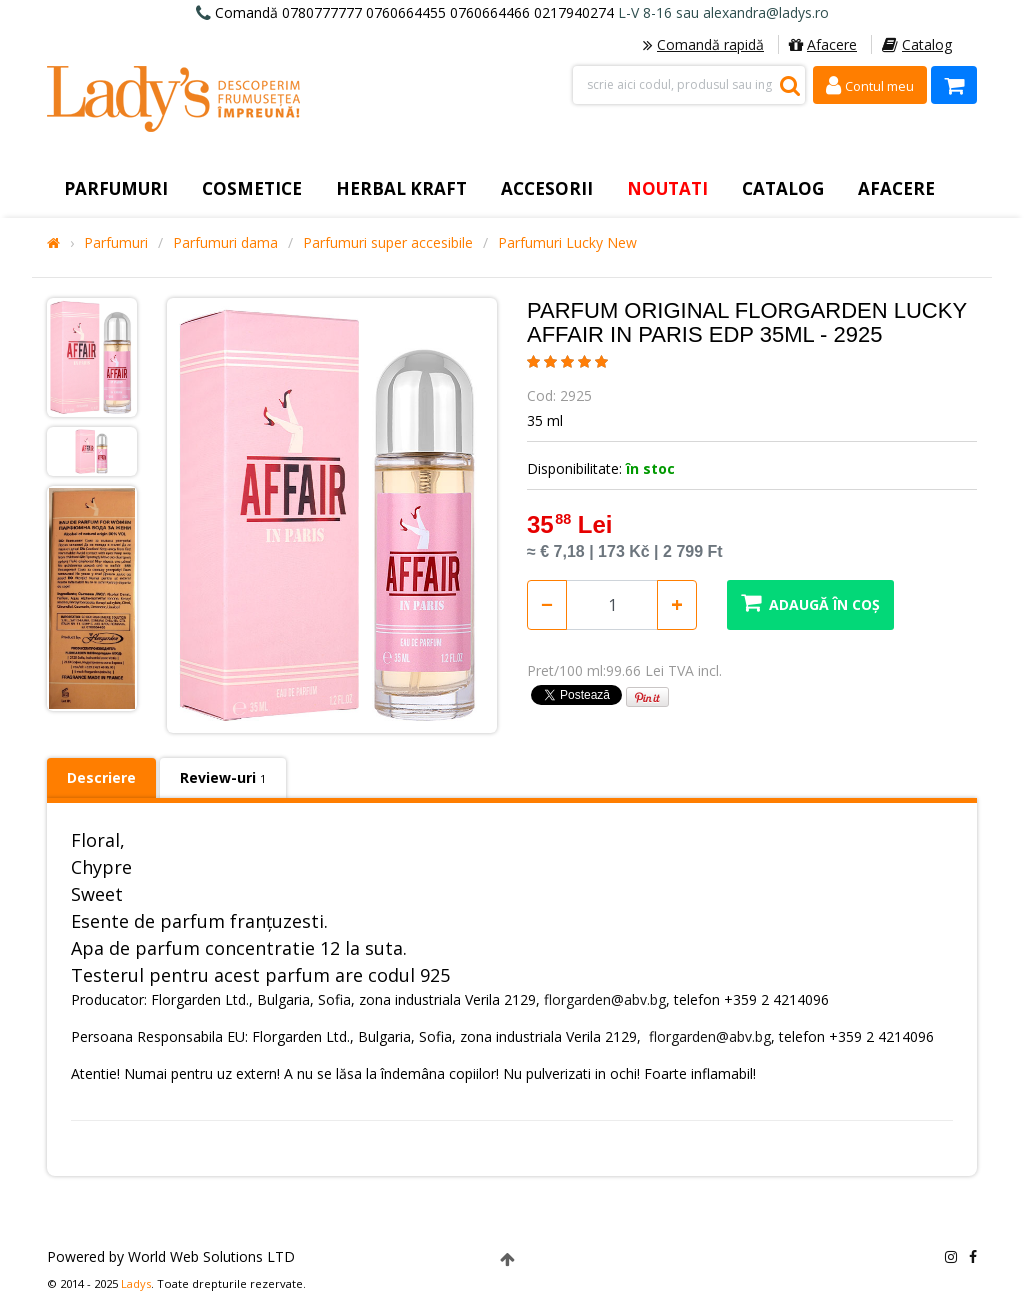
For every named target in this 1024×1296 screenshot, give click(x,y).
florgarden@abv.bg (605, 999)
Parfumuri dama (225, 243)
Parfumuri (116, 243)
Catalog (917, 44)
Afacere (823, 44)
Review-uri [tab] (223, 777)
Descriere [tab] (101, 777)
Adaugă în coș (810, 602)
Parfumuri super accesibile (388, 243)
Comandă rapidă (703, 44)
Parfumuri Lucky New (567, 243)
